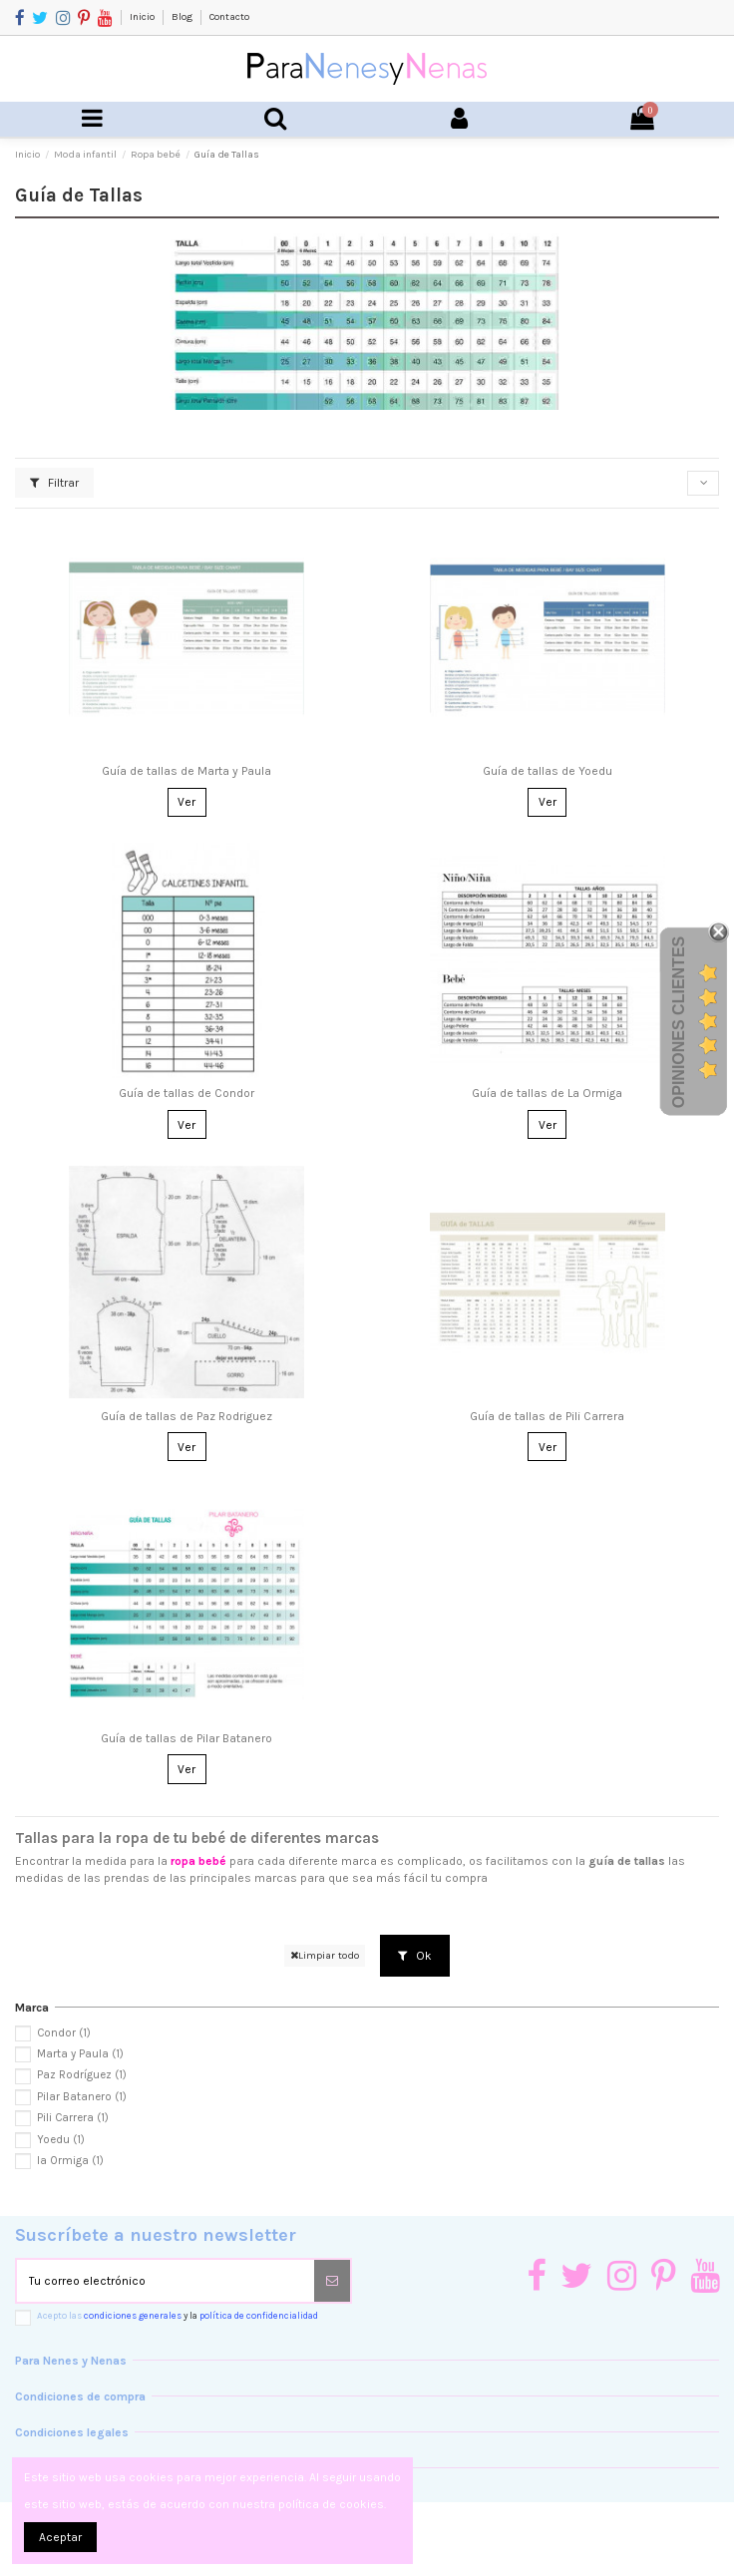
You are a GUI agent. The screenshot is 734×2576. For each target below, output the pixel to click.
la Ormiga (70, 2160)
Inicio (143, 17)
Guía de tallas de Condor (186, 1093)
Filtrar (54, 483)
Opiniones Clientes (678, 1022)
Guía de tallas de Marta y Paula (186, 771)
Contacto (229, 17)
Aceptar (60, 2537)
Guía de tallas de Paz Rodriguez (186, 1416)
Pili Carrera (73, 2117)
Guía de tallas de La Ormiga (547, 1093)
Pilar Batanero (82, 2096)
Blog (183, 17)
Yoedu (61, 2139)
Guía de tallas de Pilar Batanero (186, 1738)
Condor (64, 2032)
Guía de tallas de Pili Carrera (547, 1416)
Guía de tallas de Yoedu (547, 771)
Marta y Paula (80, 2053)
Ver (186, 802)
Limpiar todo (324, 1955)
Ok (415, 1956)
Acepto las (177, 2315)
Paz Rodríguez (82, 2074)
